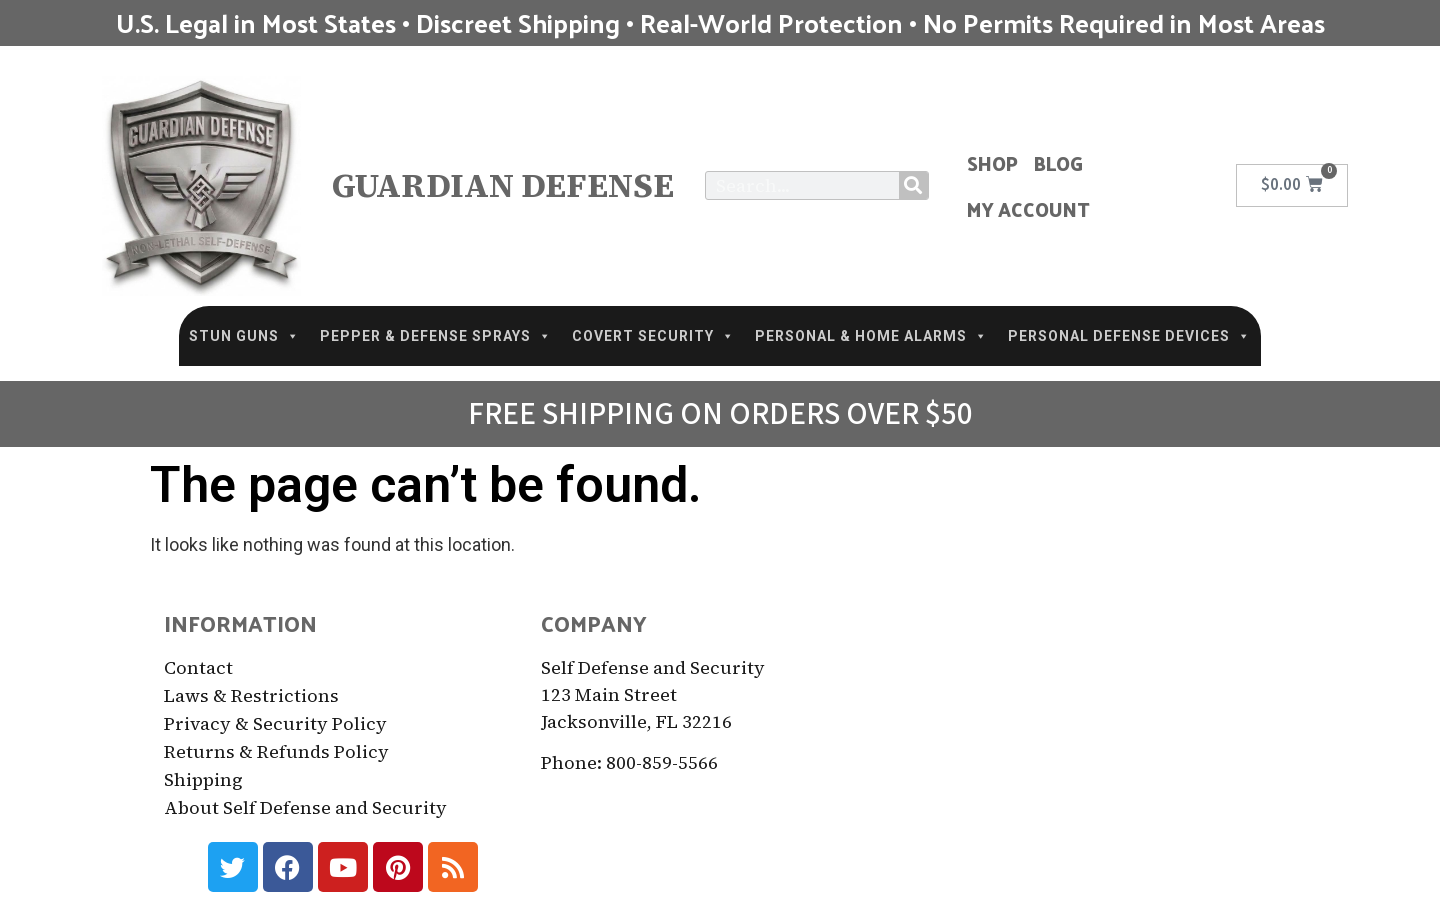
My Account (1028, 209)
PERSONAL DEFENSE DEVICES (1129, 336)
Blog (1058, 163)
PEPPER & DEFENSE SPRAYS (436, 336)
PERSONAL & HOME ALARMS (871, 336)
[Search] (913, 185)
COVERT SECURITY (653, 336)
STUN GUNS (244, 336)
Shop (992, 163)
